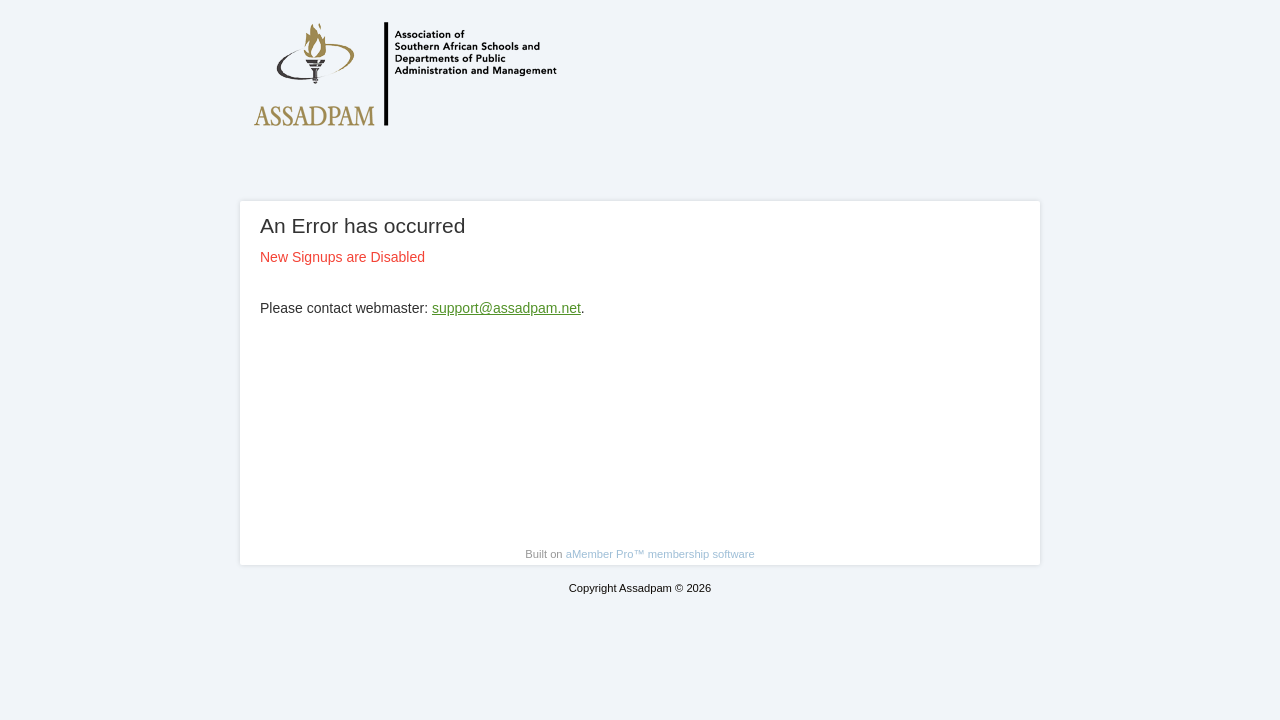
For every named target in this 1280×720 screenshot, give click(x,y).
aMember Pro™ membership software (660, 554)
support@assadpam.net (506, 308)
